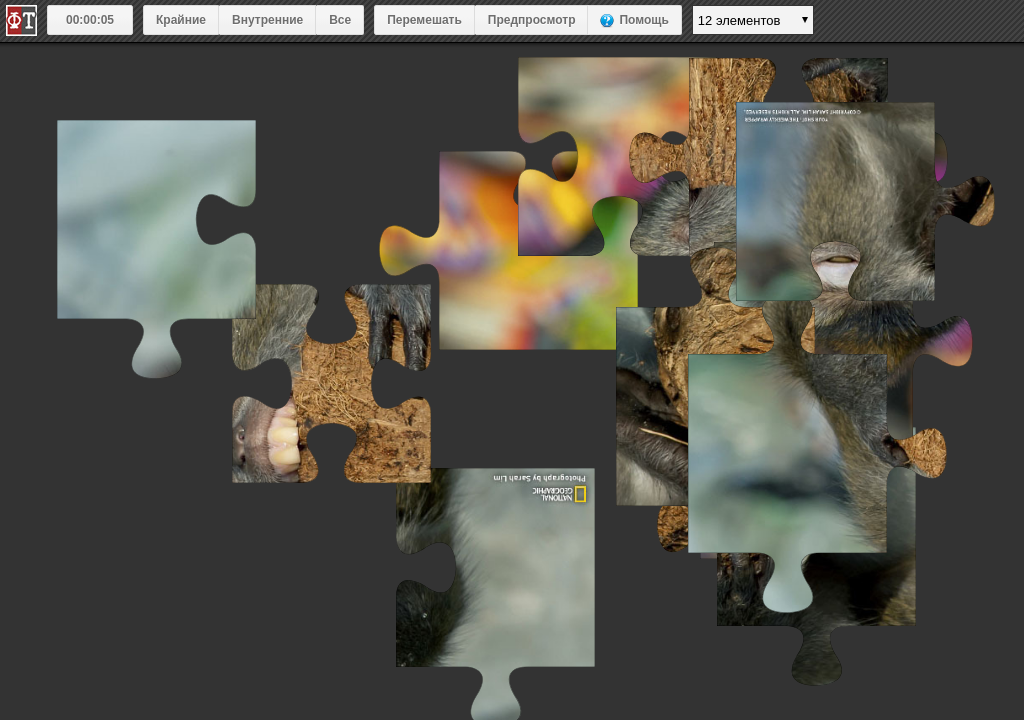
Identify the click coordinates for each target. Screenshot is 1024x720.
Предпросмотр (532, 20)
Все (340, 20)
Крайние (181, 20)
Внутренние (267, 20)
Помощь (643, 20)
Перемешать (424, 20)
